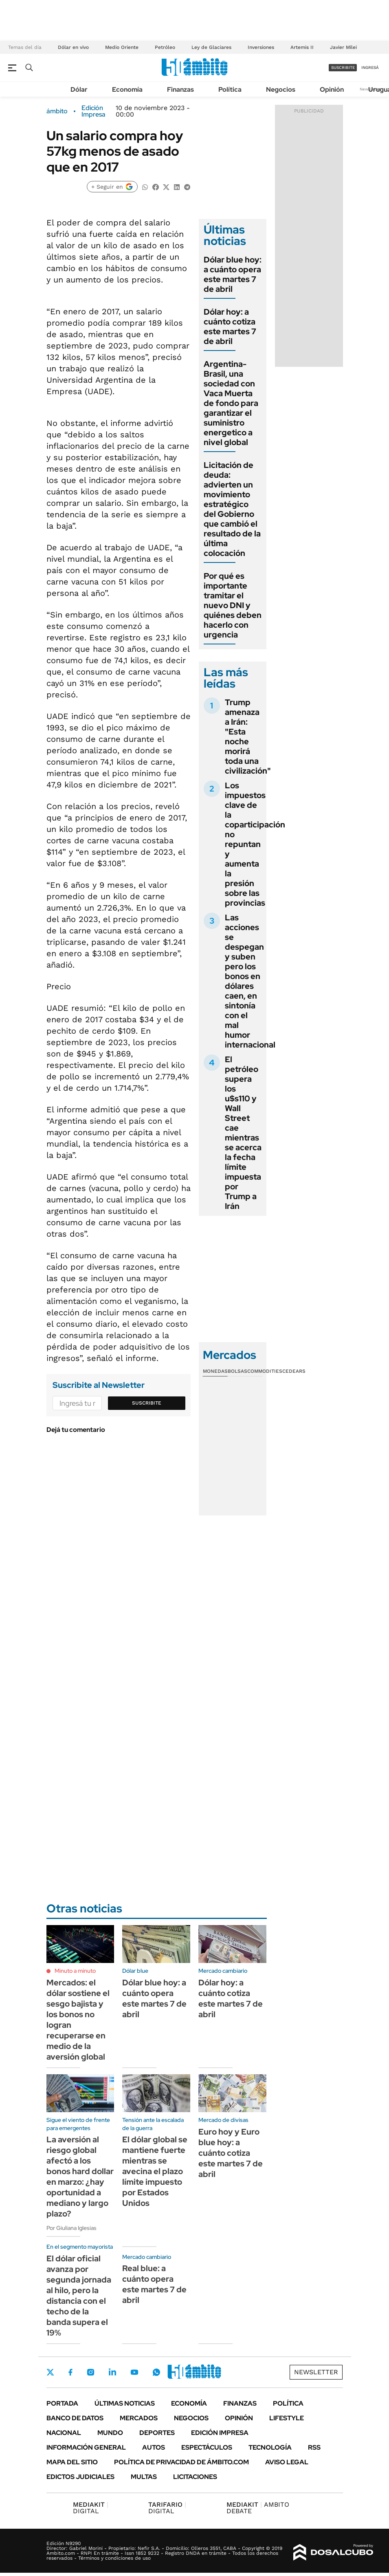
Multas (144, 2476)
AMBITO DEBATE (257, 2508)
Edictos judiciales (80, 2476)
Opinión (332, 89)
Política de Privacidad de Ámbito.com (181, 2462)
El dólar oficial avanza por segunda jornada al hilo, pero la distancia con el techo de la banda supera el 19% (78, 2295)
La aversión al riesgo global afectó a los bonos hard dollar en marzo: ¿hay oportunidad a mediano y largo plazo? (80, 2176)
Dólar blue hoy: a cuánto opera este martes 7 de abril (233, 274)
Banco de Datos (74, 2418)
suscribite (343, 67)
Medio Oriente (121, 47)
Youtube (134, 2372)
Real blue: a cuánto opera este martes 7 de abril (154, 2284)
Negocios (280, 89)
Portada (62, 2403)
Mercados (139, 2418)
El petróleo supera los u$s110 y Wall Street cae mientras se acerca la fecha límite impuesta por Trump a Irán (243, 1132)
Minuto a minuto (75, 1970)
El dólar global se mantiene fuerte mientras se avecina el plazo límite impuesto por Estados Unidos (154, 2171)
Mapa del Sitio (72, 2462)
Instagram (90, 2372)
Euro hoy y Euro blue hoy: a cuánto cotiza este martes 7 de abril (230, 2152)
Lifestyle (286, 2418)
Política (230, 89)
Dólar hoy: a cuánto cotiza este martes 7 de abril (230, 326)
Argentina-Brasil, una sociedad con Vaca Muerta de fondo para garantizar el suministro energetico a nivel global (231, 403)
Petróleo (165, 47)
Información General (86, 2447)
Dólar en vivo (73, 47)
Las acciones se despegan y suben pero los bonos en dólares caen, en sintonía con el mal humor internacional (250, 981)
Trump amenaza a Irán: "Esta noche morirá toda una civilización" (248, 736)
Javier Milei (343, 47)
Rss (314, 2447)
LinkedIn (112, 2372)
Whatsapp (156, 2372)
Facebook (70, 2372)
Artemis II (302, 47)
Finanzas (180, 89)
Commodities (264, 1371)
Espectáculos (206, 2447)
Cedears (293, 1371)
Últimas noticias (125, 2403)
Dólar (79, 89)
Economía (127, 89)
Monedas (215, 1371)
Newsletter (316, 2372)
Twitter (50, 2372)
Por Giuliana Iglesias (71, 2228)
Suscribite (146, 1403)
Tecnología (270, 2447)
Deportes (157, 2432)
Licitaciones (195, 2476)
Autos (153, 2447)
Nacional (63, 2432)
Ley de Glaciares (211, 47)
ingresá (370, 67)
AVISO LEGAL (286, 2462)
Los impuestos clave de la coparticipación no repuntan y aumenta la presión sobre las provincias (255, 844)
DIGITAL (90, 2508)
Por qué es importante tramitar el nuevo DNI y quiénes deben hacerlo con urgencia (233, 605)
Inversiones (261, 47)
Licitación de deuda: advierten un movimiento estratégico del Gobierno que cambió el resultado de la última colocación (232, 509)
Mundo (110, 2432)
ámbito (57, 111)
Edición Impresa (219, 2432)
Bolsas (237, 1371)
